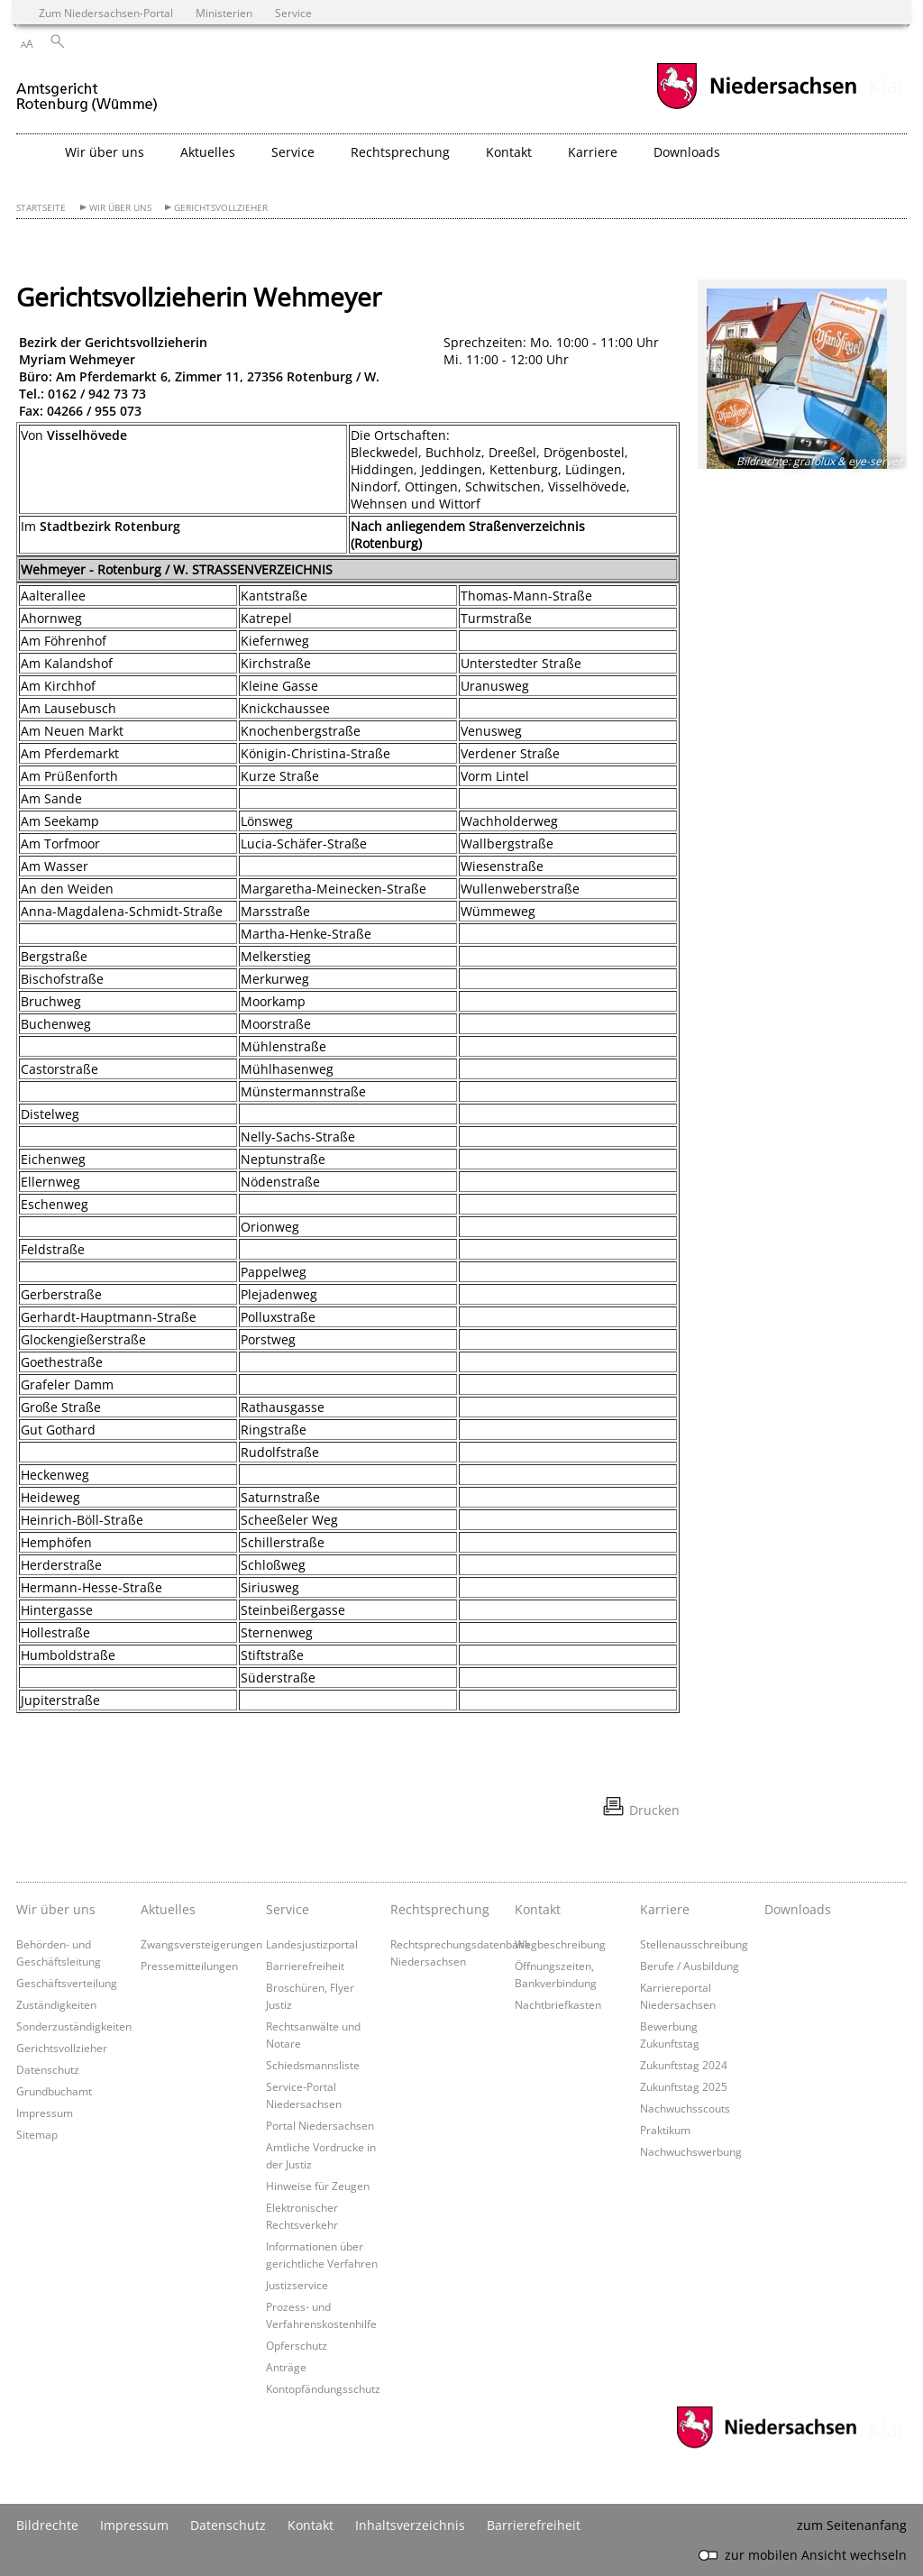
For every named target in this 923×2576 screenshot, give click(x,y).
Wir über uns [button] (104, 151)
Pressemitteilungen (189, 1965)
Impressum (44, 2112)
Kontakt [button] (509, 151)
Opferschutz (296, 2345)
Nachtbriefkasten (558, 2004)
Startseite (41, 208)
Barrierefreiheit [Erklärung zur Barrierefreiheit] (533, 2525)
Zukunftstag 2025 (683, 2086)
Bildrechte (47, 2525)
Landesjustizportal (312, 1944)
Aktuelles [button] (207, 151)
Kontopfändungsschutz (323, 2388)
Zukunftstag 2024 (683, 2065)
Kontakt (311, 2525)
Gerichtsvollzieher (221, 208)
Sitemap (37, 2134)
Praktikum (665, 2129)
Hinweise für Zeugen (318, 2185)
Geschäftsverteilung (66, 1983)
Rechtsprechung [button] (400, 151)
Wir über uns (120, 208)
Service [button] (293, 151)
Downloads (686, 151)
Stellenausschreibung (694, 1944)
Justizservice (297, 2285)
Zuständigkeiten (56, 2004)
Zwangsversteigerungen (201, 1944)
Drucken (654, 1810)
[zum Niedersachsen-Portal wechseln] (756, 106)
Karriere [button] (592, 151)
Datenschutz (47, 2069)
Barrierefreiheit (305, 1965)
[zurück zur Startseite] (87, 88)
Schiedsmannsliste (313, 2065)
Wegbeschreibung (560, 1944)
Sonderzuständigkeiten (74, 2026)
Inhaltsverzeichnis (410, 2525)
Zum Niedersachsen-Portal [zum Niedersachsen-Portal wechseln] (106, 12)
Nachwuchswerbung (691, 2151)
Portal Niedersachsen (320, 2125)
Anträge (286, 2367)
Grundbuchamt (54, 2091)
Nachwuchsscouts (685, 2108)
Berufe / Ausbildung (689, 1965)
